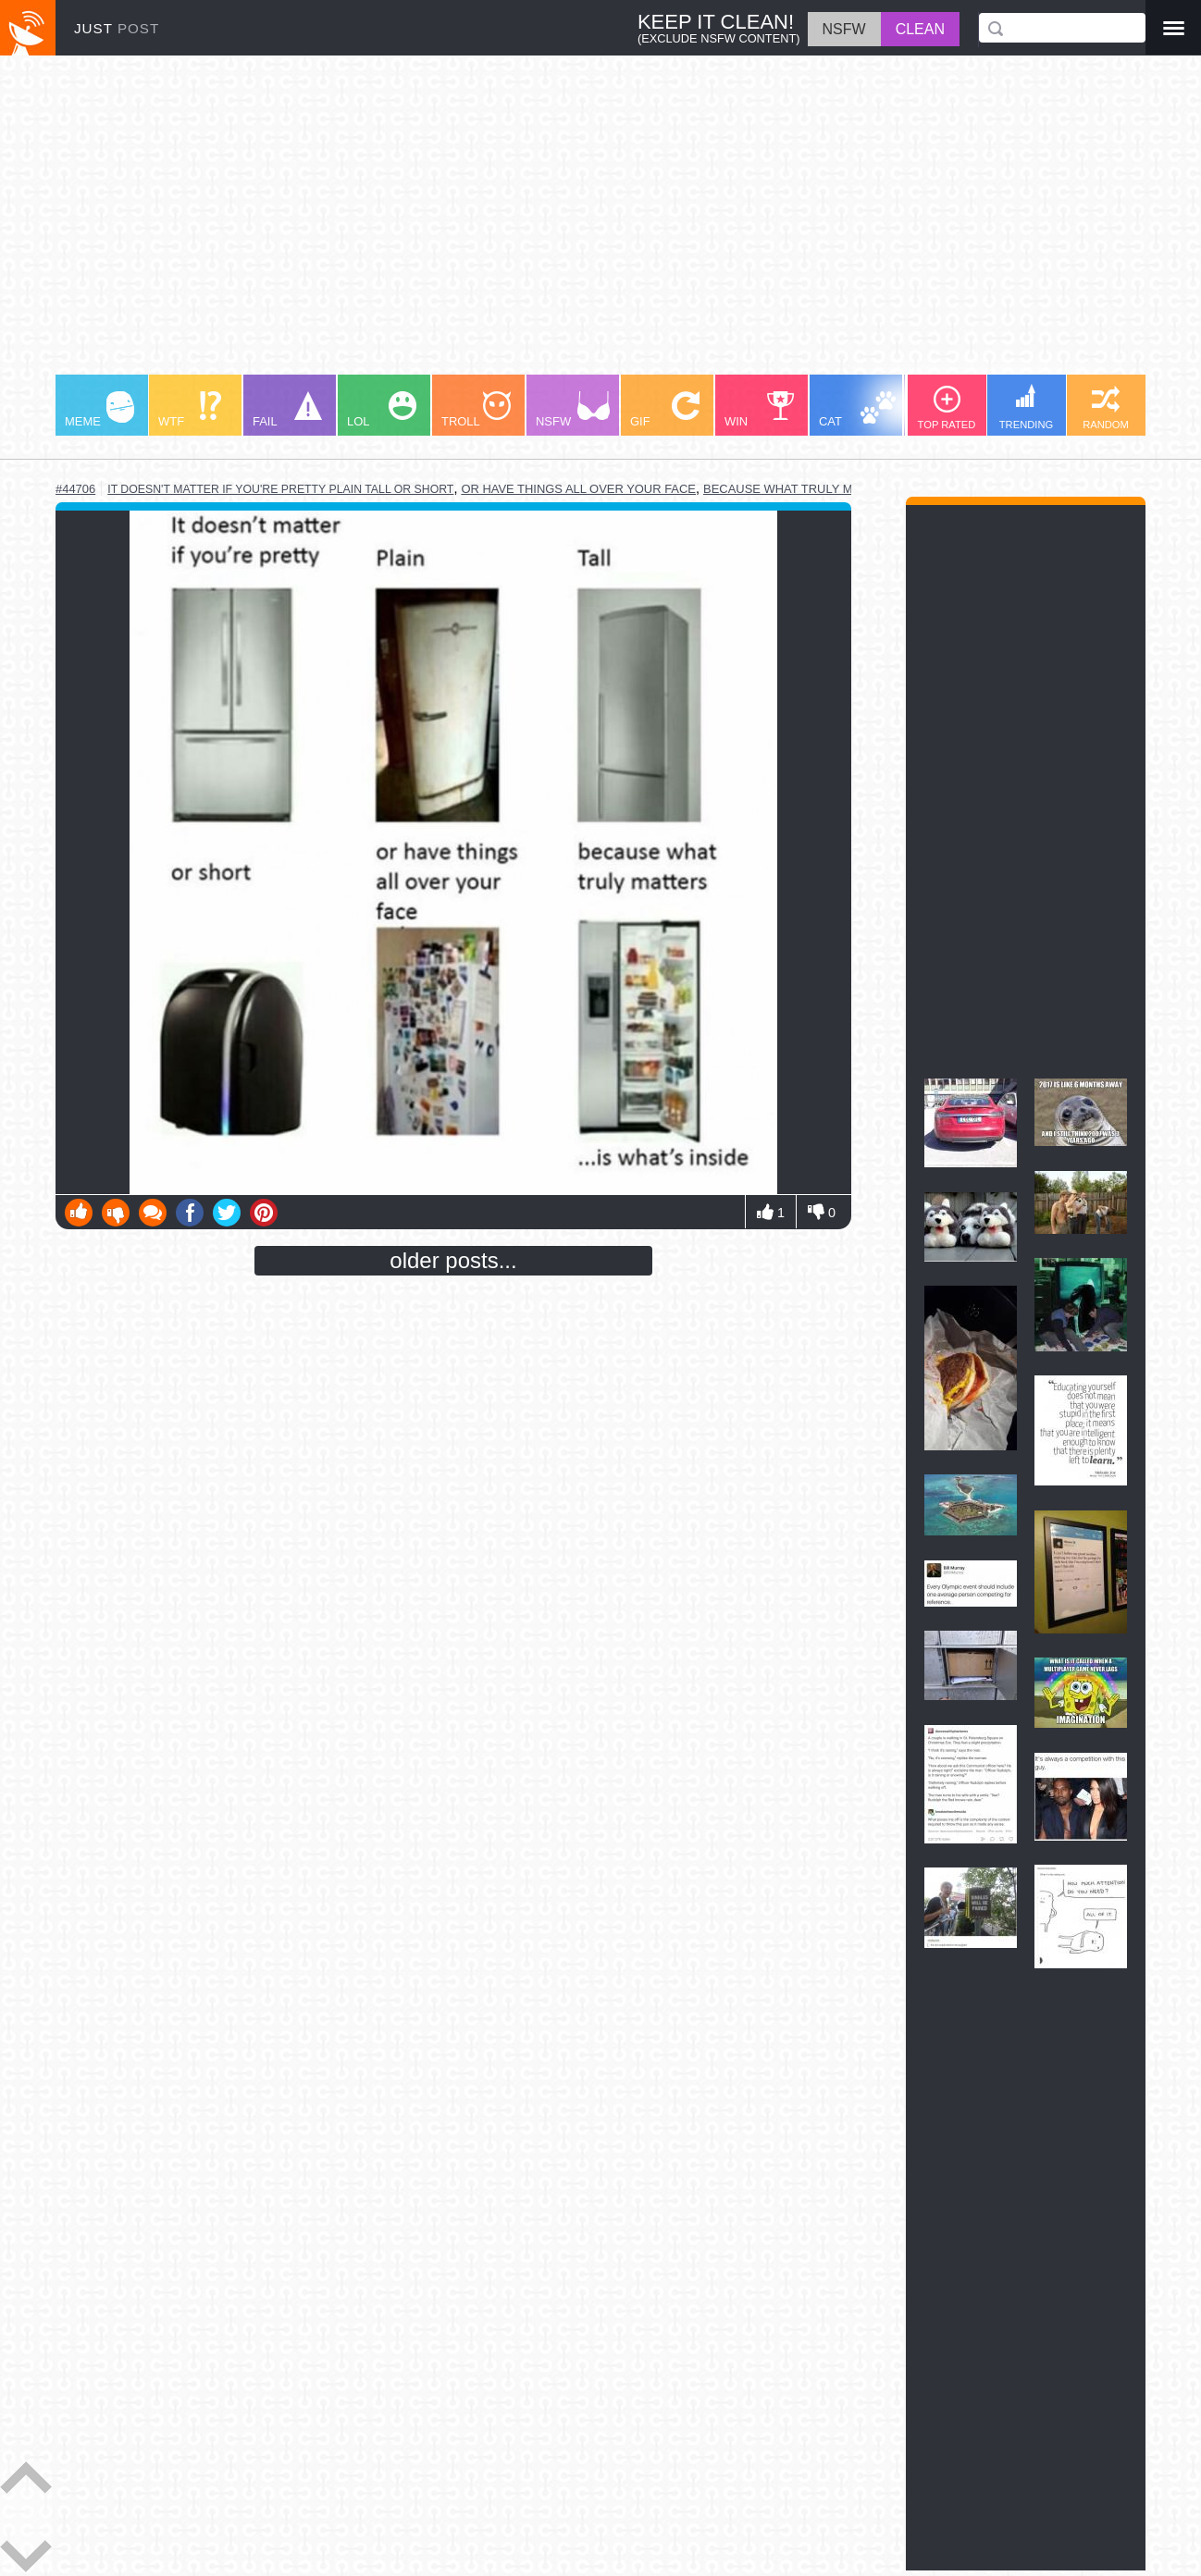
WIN (759, 409)
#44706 (75, 489)
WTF (189, 409)
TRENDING (1026, 407)
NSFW (573, 409)
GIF (665, 409)
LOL (381, 409)
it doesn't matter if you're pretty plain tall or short (280, 489)
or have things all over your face (578, 489)
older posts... (453, 1260)
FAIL (287, 409)
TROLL (476, 409)
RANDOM (1106, 408)
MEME (99, 409)
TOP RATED (947, 408)
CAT (857, 409)
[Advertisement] (600, 223)
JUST (116, 28)
